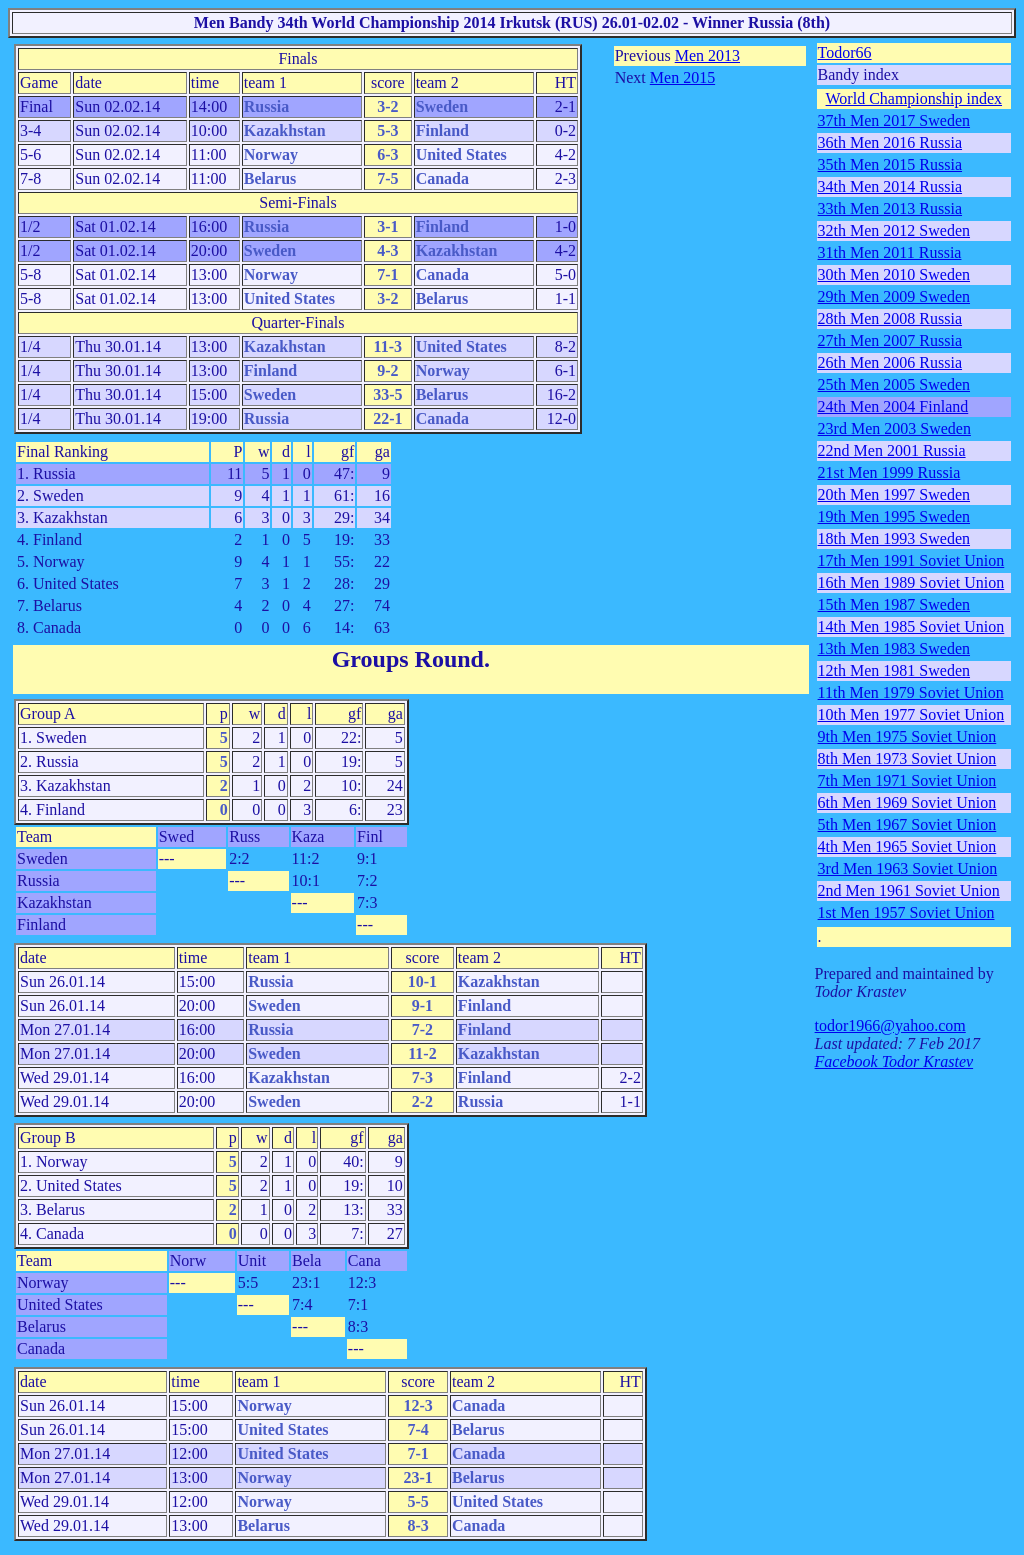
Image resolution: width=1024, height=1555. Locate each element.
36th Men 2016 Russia (890, 142)
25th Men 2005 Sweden (894, 384)
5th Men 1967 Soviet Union (907, 824)
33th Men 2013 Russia (890, 208)
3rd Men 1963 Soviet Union (908, 868)
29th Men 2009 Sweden (894, 296)
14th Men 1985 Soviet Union (911, 626)
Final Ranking (62, 451)
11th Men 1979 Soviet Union (911, 692)
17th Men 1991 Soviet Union (911, 560)
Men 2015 (682, 77)
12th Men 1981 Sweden (894, 670)
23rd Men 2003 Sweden (894, 428)
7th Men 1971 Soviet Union (907, 780)
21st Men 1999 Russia (889, 472)
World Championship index (914, 98)
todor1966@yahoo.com (890, 1025)
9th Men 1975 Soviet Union (907, 736)
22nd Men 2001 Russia (892, 450)
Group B (48, 1137)
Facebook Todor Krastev (894, 1061)
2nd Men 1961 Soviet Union (909, 890)
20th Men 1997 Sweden (894, 494)
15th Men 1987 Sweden (894, 604)
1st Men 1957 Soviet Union (906, 912)
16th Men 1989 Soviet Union (911, 582)
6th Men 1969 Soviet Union (907, 802)
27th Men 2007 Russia (890, 340)
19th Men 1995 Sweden (894, 516)
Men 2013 (707, 55)
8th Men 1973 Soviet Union (907, 758)
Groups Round (408, 659)
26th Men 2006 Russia (890, 362)
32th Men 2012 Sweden (894, 230)
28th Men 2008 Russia (890, 318)
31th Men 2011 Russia (890, 252)
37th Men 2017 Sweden (894, 120)
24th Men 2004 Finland (893, 406)
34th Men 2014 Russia (890, 186)
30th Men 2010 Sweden (894, 274)
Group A (48, 713)
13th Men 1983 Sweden (894, 648)
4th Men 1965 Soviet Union (907, 846)
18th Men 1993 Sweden (894, 538)
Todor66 (845, 52)
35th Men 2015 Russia (890, 164)
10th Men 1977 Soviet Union (911, 714)
